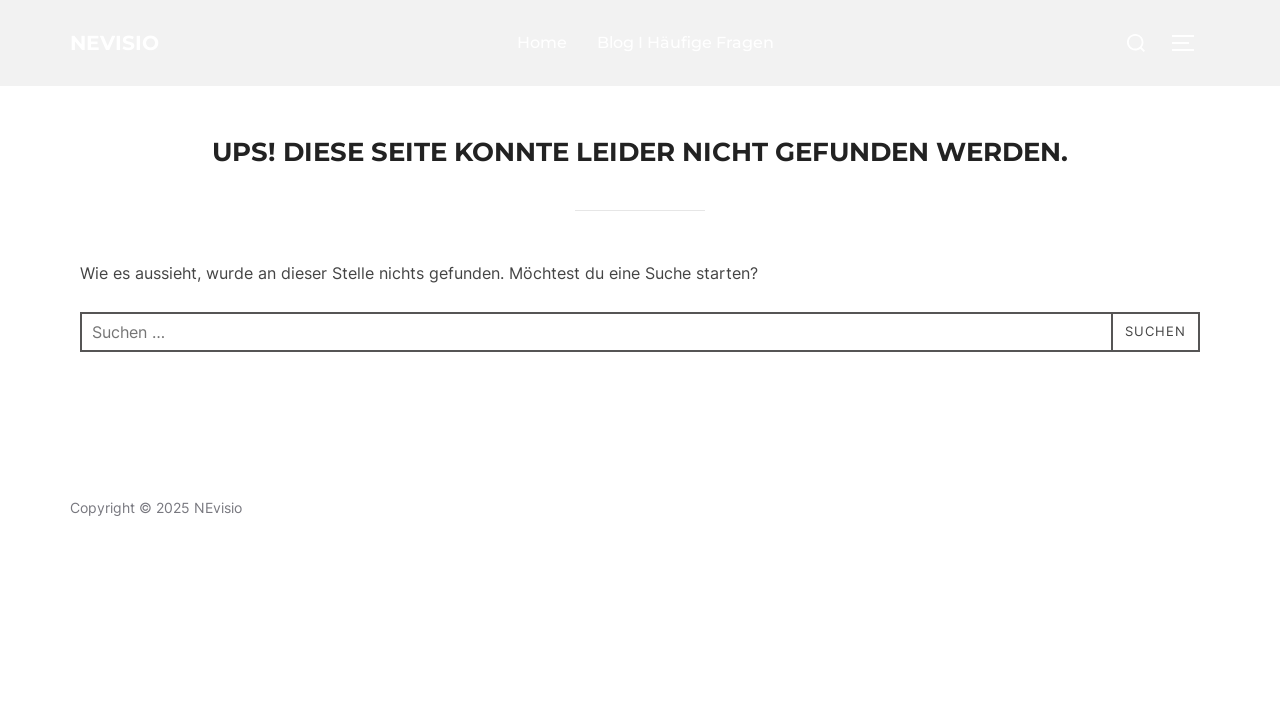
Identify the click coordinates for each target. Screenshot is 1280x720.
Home (558, 42)
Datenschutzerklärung (142, 484)
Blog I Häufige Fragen (701, 42)
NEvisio (130, 43)
